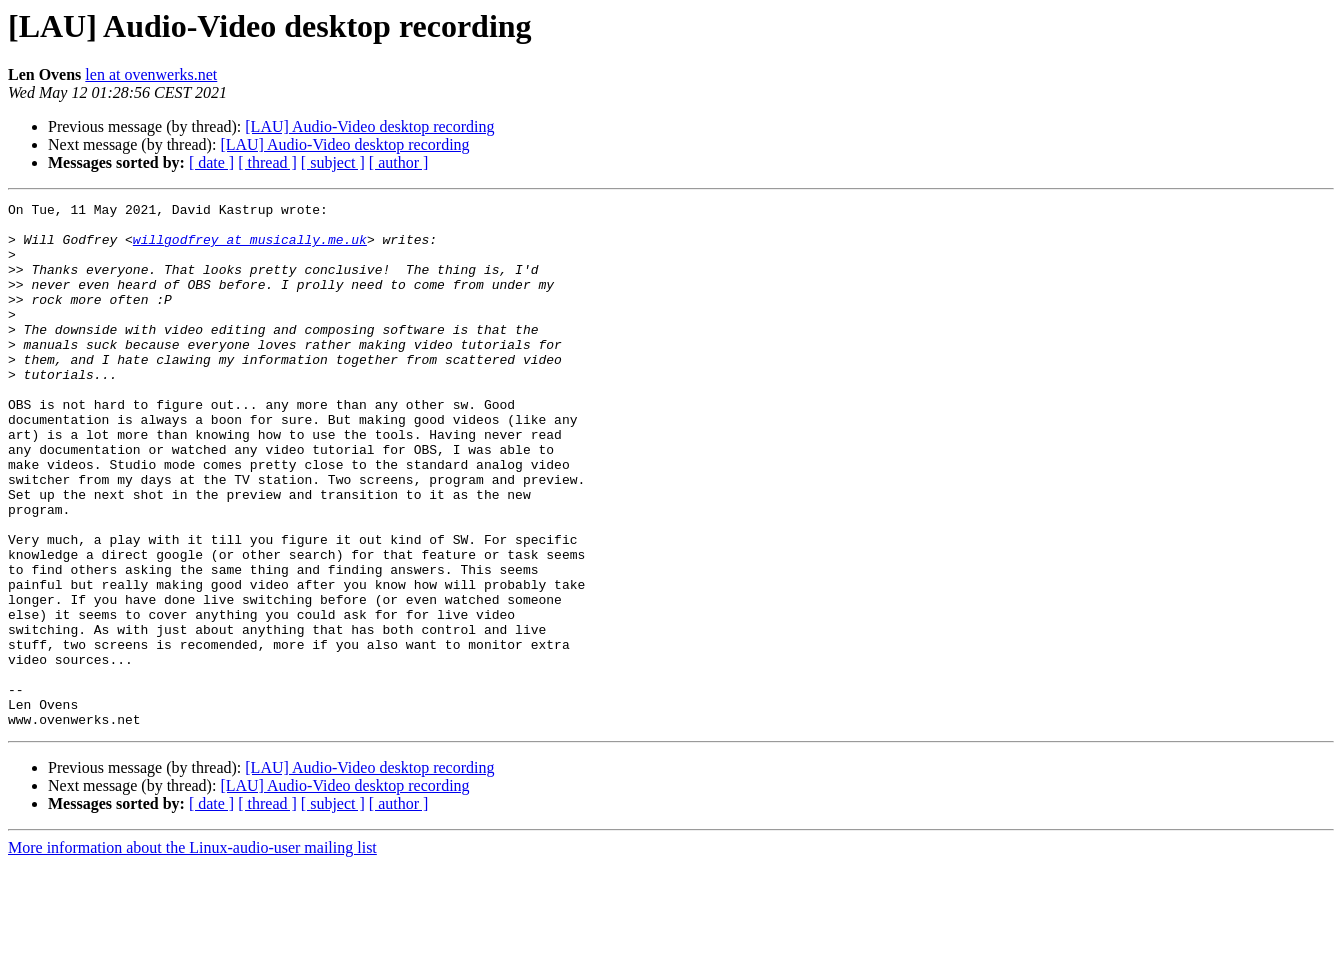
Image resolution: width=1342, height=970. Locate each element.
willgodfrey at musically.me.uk (250, 248)
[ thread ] (267, 162)
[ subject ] (333, 162)
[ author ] (399, 162)
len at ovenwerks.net (151, 74)
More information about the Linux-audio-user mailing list (192, 952)
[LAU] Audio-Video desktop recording (369, 126)
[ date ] (211, 162)
